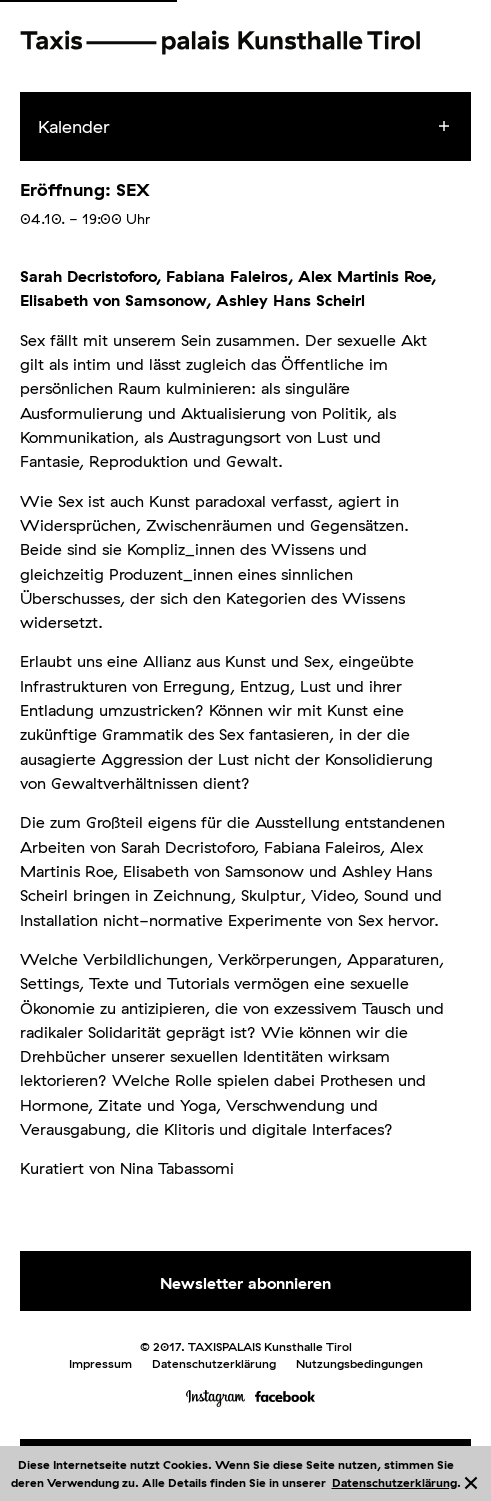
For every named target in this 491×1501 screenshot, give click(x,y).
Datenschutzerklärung (394, 1482)
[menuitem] (263, 127)
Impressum (100, 1363)
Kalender (74, 126)
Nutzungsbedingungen (359, 1363)
